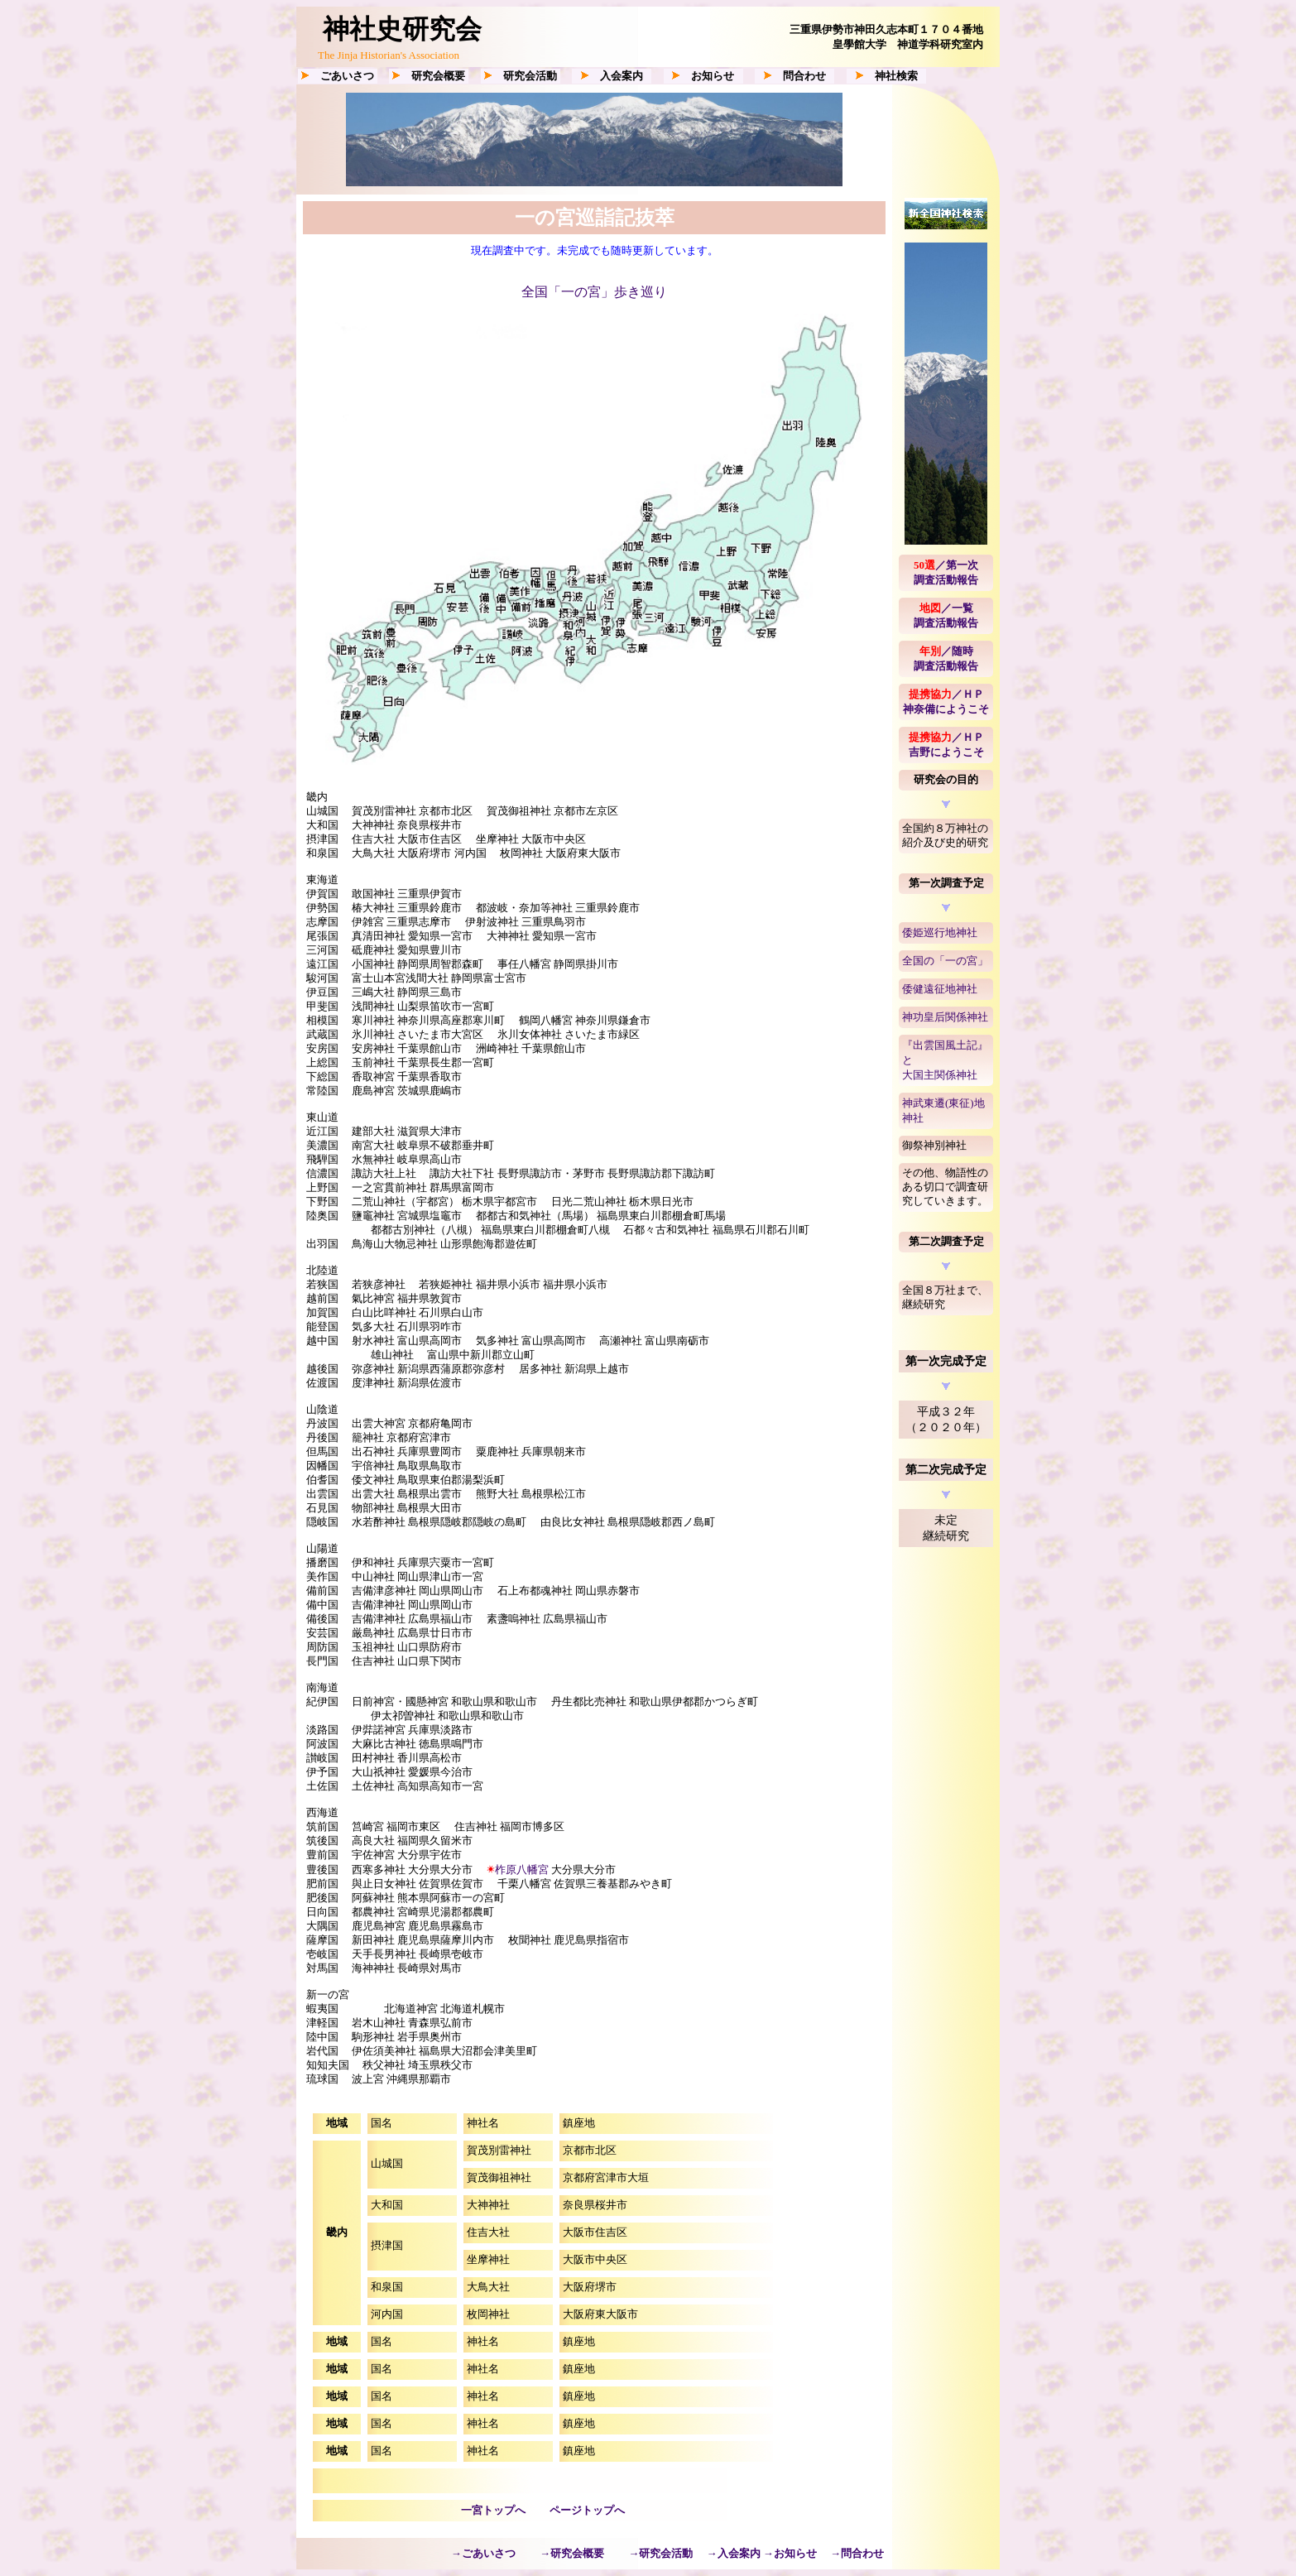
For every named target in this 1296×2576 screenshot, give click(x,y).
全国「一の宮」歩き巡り (594, 292)
